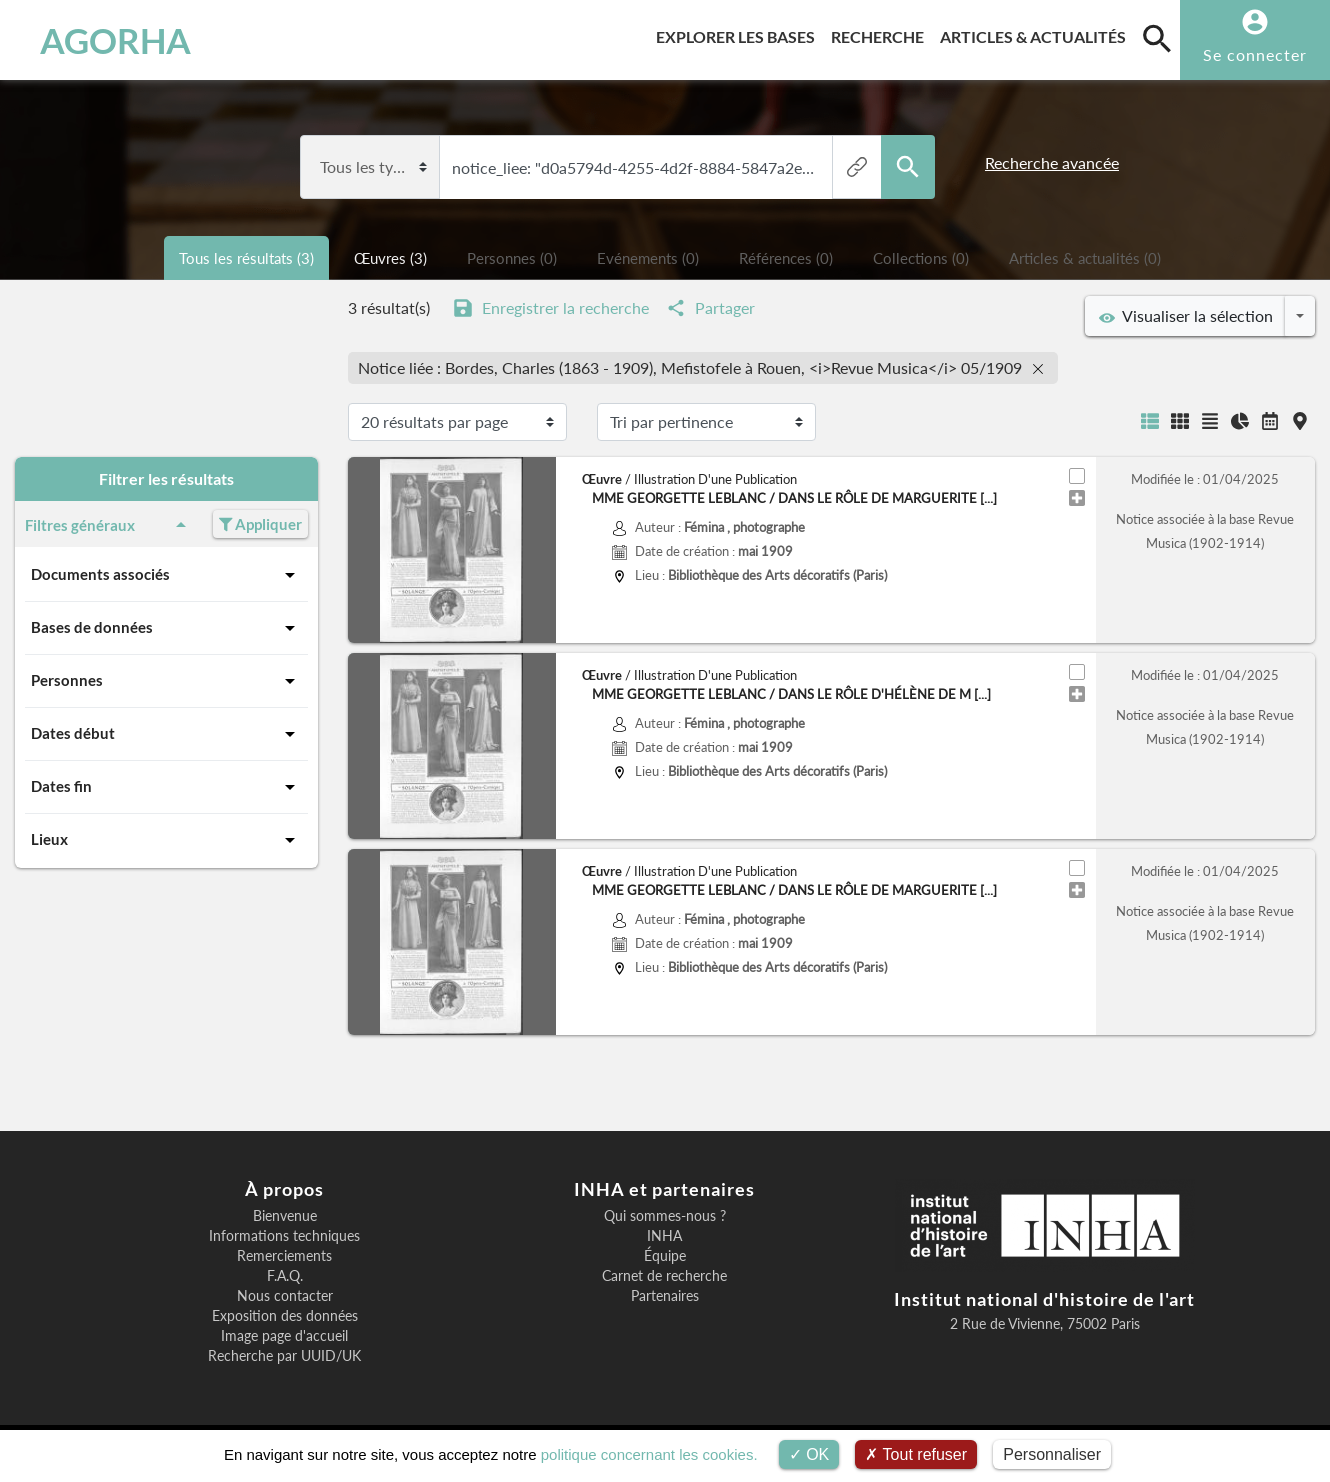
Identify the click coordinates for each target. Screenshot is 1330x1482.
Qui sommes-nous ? (665, 1216)
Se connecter (1255, 54)
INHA (664, 1236)
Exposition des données (285, 1316)
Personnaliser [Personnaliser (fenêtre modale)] (1052, 1454)
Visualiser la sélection (1186, 316)
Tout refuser (916, 1454)
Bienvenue (285, 1216)
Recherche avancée (1052, 162)
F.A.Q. (285, 1276)
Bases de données (166, 628)
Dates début (166, 734)
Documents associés (166, 575)
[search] (1157, 38)
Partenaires (665, 1296)
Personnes (166, 681)
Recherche (881, 33)
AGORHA (115, 40)
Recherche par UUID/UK (284, 1356)
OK (809, 1454)
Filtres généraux (109, 525)
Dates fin (166, 787)
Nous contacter (285, 1296)
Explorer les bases (739, 33)
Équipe (665, 1256)
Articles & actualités (1037, 33)
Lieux (166, 840)
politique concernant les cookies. (649, 1454)
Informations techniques (284, 1236)
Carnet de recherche (664, 1276)
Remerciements (284, 1256)
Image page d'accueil (284, 1336)
